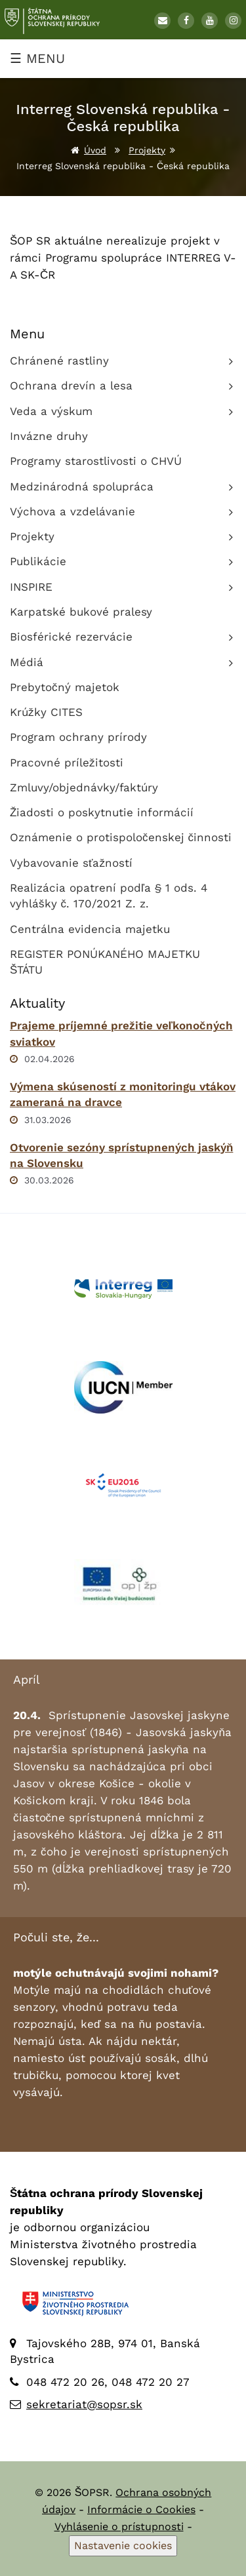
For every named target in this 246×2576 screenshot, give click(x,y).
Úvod (95, 150)
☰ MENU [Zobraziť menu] (37, 58)
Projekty (147, 150)
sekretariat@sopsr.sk (84, 2404)
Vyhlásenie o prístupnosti (119, 2526)
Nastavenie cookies (123, 2545)
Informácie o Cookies (141, 2509)
